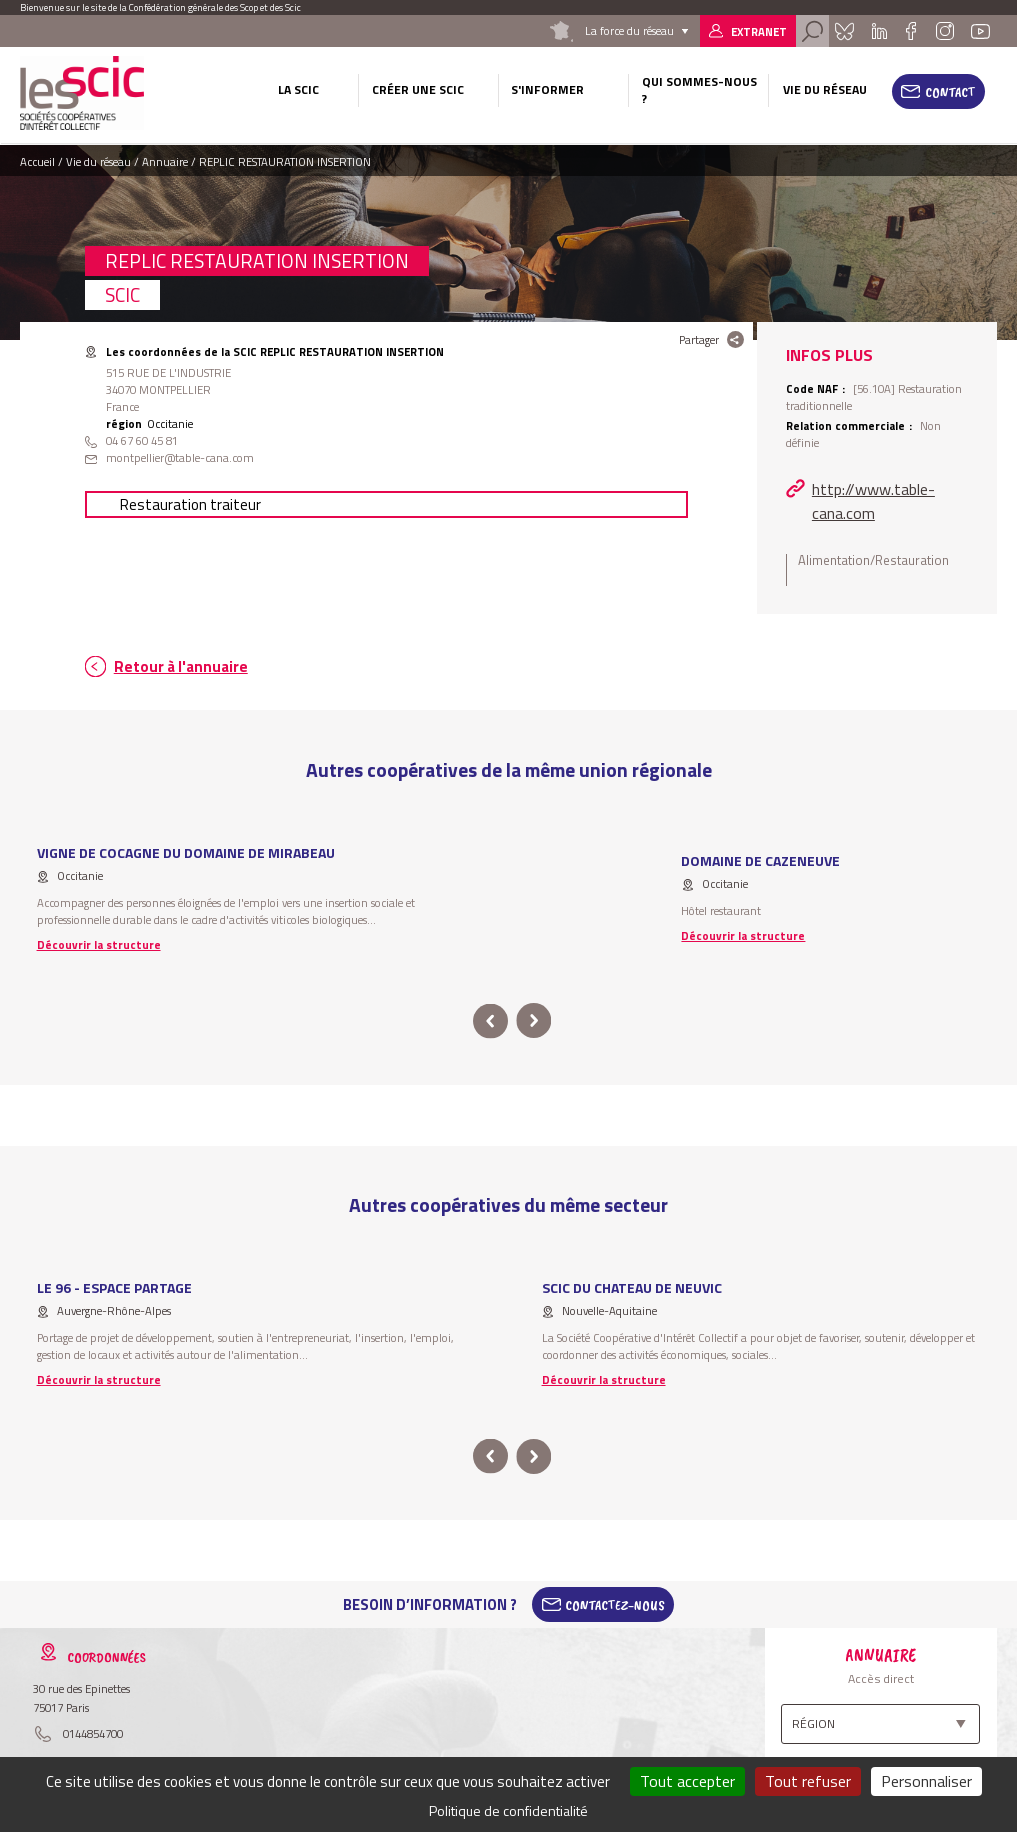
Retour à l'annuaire (181, 666)
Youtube (980, 31)
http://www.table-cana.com (873, 501)
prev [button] (490, 1021)
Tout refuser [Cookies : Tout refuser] (808, 1781)
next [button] (534, 1021)
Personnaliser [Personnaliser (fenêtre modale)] (926, 1781)
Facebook (910, 31)
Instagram (945, 31)
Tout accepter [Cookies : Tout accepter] (687, 1781)
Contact (950, 92)
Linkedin (878, 31)
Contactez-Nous (615, 1605)
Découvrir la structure (99, 944)
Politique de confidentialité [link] (508, 1810)
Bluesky (845, 31)
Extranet (759, 31)
